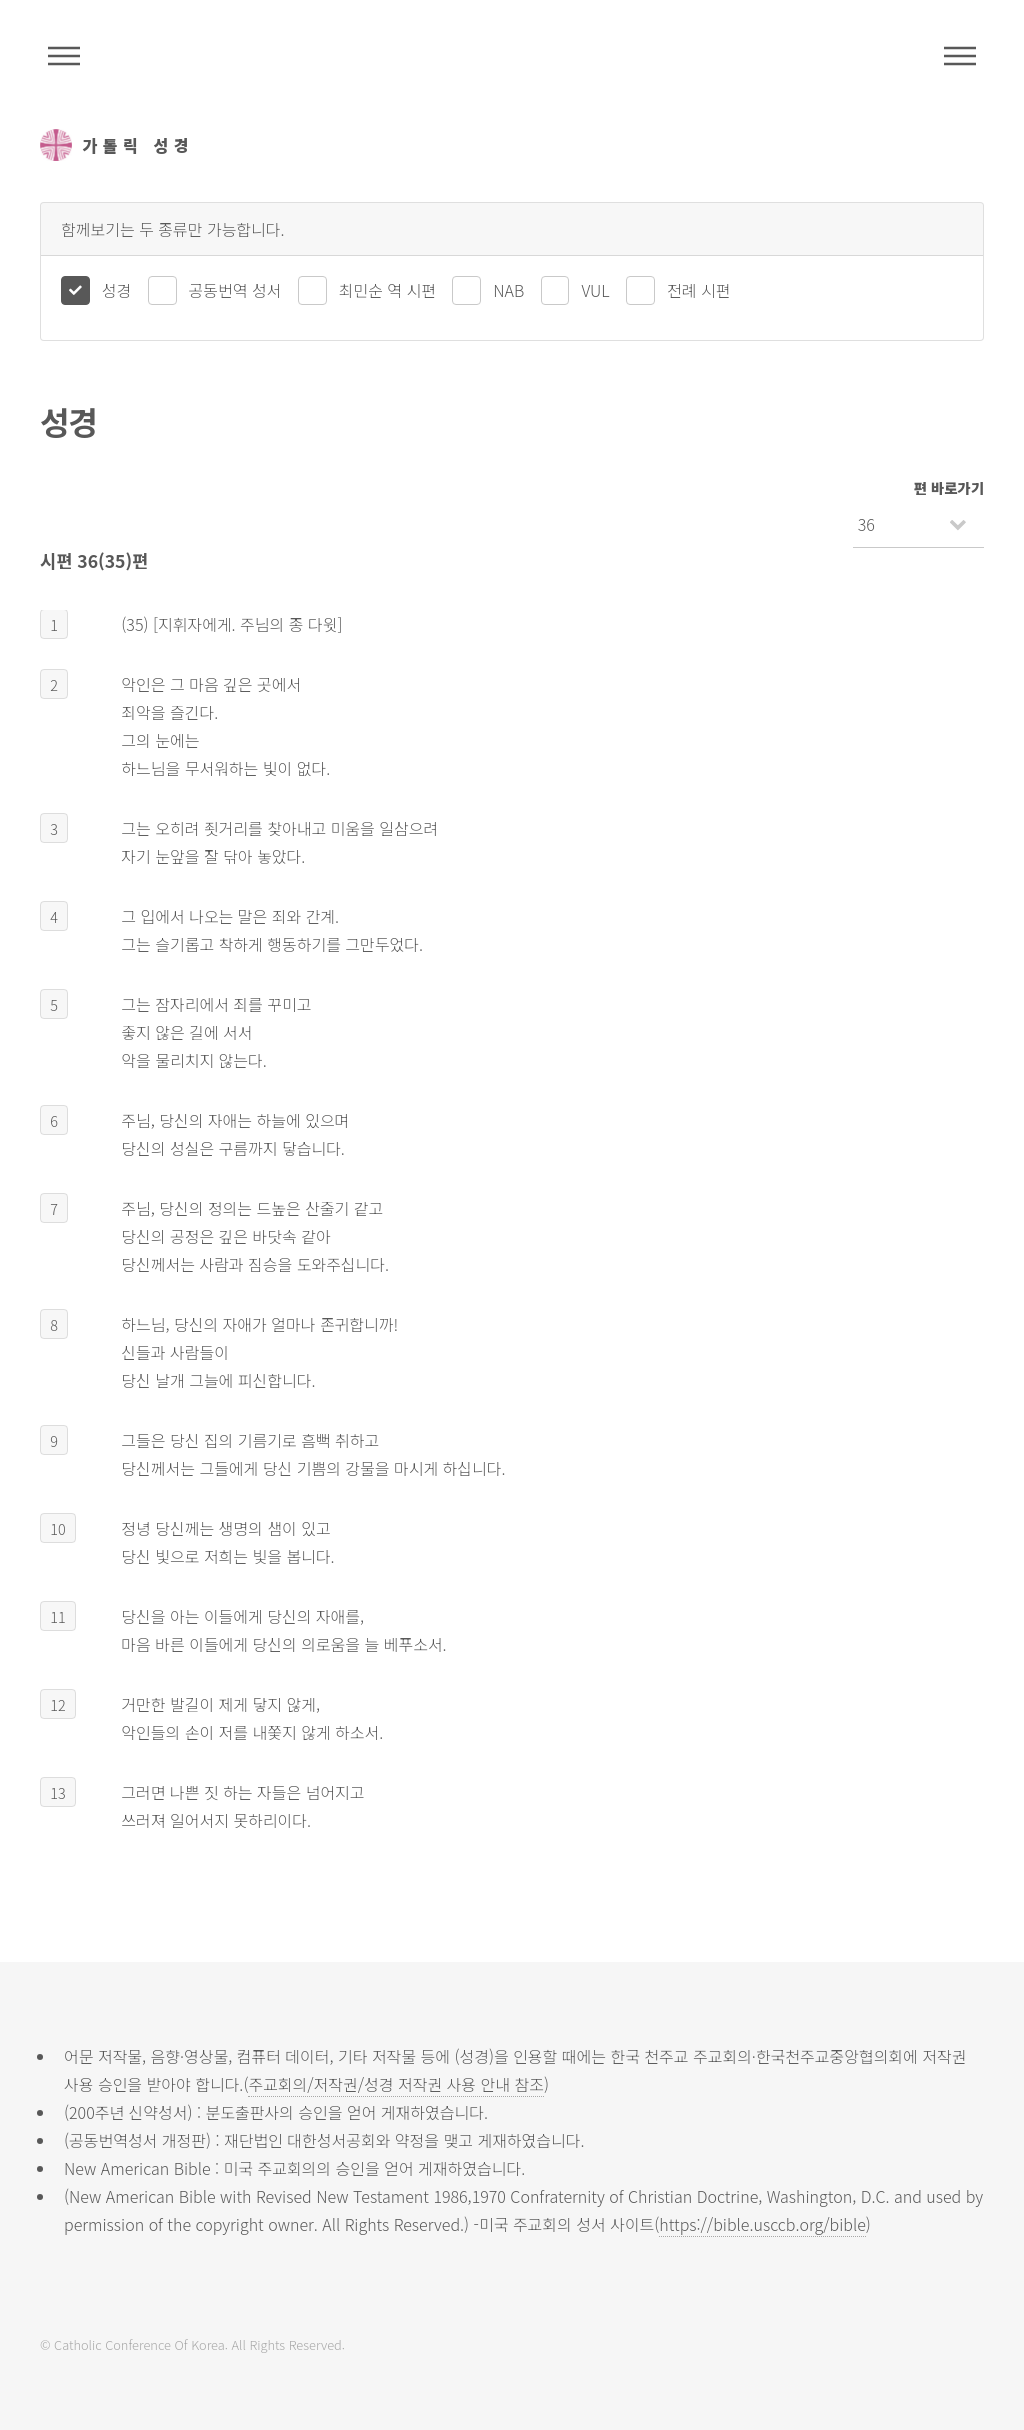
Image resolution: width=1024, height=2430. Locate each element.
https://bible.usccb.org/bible (762, 2224)
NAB (508, 290)
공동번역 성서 (235, 290)
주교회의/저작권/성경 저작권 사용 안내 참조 (396, 2084)
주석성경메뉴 (64, 56)
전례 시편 (698, 290)
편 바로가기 (949, 487)
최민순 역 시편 (387, 290)
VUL (595, 290)
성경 (116, 290)
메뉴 (960, 56)
